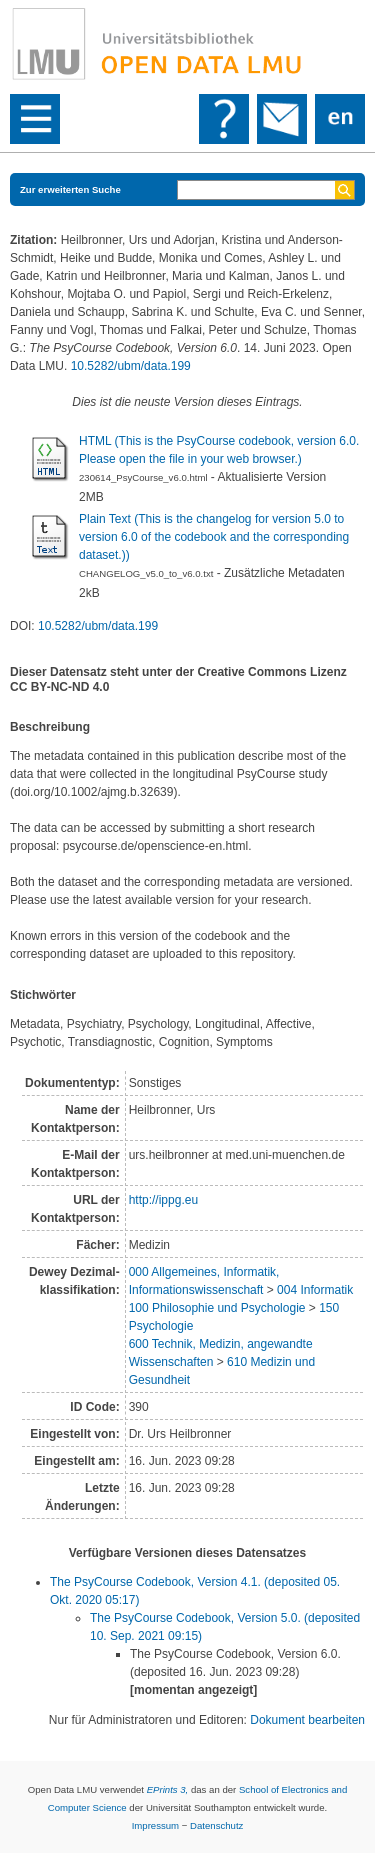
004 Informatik (315, 1290)
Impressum (155, 1825)
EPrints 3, (168, 1789)
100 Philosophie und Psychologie (217, 1308)
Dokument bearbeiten (307, 1720)
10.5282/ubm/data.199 (131, 366)
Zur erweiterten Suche (70, 189)
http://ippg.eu (163, 1200)
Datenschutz (216, 1825)
